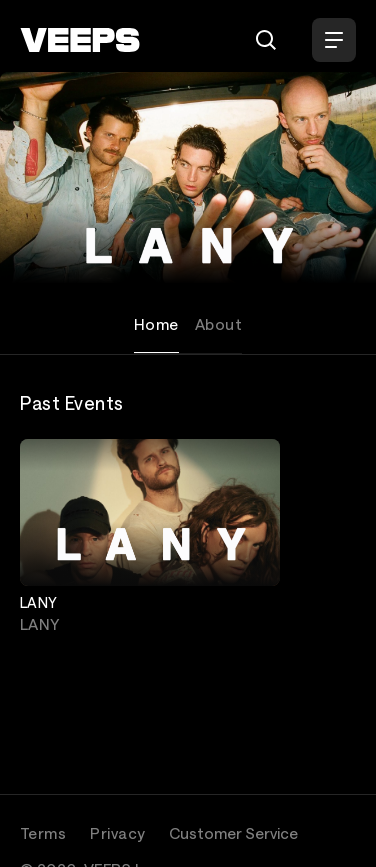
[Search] (266, 40)
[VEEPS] (80, 40)
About (218, 324)
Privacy (117, 833)
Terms (43, 833)
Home (156, 324)
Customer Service (233, 833)
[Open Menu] (334, 40)
